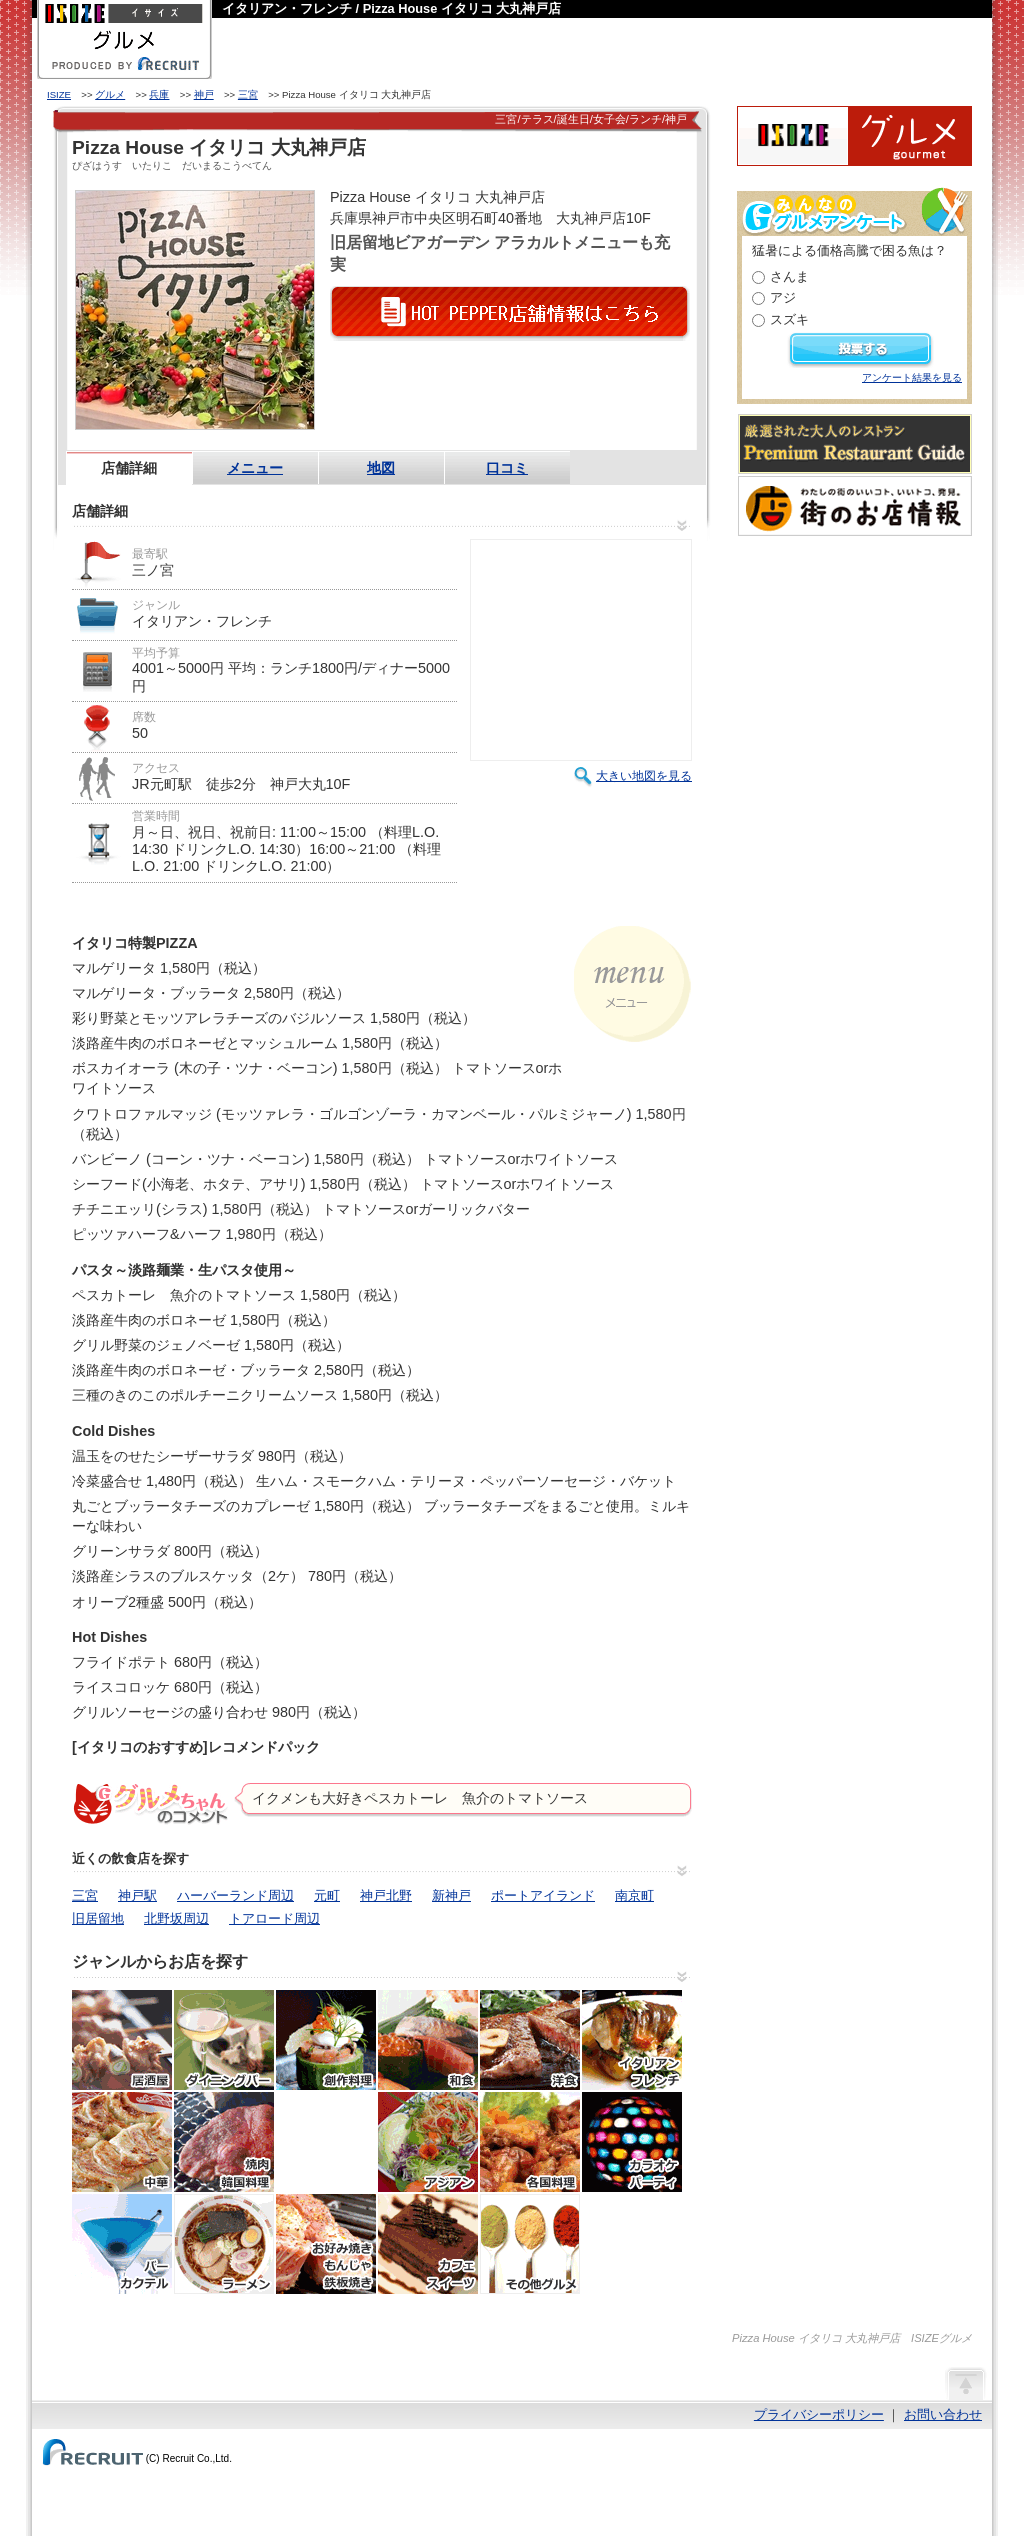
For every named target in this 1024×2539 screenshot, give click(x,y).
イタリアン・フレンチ (632, 2040)
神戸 (204, 94)
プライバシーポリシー (819, 2414)
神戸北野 (386, 1895)
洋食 (530, 2040)
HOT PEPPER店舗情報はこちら (510, 313)
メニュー (255, 468)
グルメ (110, 94)
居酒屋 (122, 2040)
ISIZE (59, 94)
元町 (327, 1895)
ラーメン (224, 2244)
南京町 (634, 1895)
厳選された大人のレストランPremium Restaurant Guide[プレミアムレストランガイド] (855, 444)
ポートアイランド (543, 1895)
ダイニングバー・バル (224, 2040)
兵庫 (159, 94)
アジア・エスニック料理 (428, 2142)
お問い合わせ (943, 2414)
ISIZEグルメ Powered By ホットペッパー (854, 136)
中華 (122, 2142)
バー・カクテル (122, 2244)
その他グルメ (530, 2244)
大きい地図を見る (644, 776)
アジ (783, 297)
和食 (428, 2040)
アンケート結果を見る (912, 377)
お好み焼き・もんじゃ (326, 2244)
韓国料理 (326, 2142)
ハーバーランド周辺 (235, 1895)
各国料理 (530, 2142)
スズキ (789, 319)
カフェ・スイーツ (428, 2244)
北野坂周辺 (176, 1918)
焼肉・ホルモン (224, 2142)
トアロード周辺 (274, 1918)
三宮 (248, 94)
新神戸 (451, 1895)
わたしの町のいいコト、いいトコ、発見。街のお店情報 (855, 506)
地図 (381, 468)
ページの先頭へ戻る (965, 2383)
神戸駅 (137, 1895)
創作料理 (326, 2040)
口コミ (507, 468)
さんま (789, 276)
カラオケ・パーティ (632, 2142)
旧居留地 (98, 1918)
